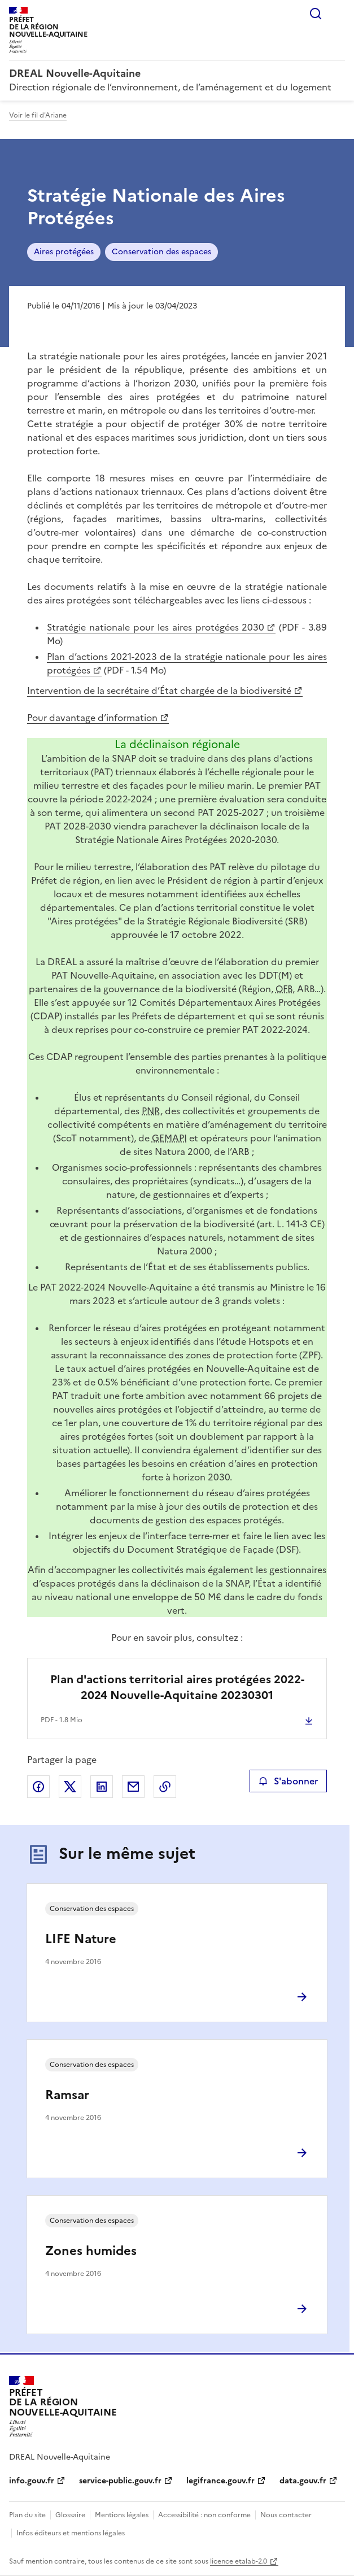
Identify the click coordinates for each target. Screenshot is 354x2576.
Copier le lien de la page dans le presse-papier (165, 1786)
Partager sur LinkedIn (101, 1786)
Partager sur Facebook (38, 1786)
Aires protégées (64, 252)
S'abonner (288, 1781)
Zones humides (91, 2250)
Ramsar (67, 2095)
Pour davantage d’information (92, 717)
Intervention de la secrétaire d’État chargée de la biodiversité (159, 690)
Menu (338, 13)
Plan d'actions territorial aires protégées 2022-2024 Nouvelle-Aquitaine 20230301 (177, 1687)
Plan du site (27, 2515)
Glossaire (70, 2515)
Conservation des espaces (161, 252)
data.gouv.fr (302, 2481)
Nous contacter (286, 2515)
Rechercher (315, 13)
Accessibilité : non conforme (204, 2515)
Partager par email (133, 1786)
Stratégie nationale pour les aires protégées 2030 (155, 627)
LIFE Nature (80, 1939)
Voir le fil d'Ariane (38, 115)
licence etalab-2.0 (238, 2561)
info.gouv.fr (31, 2481)
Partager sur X (70, 1786)
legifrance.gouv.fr (220, 2481)
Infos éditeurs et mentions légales (70, 2533)
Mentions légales (121, 2515)
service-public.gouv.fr (120, 2481)
